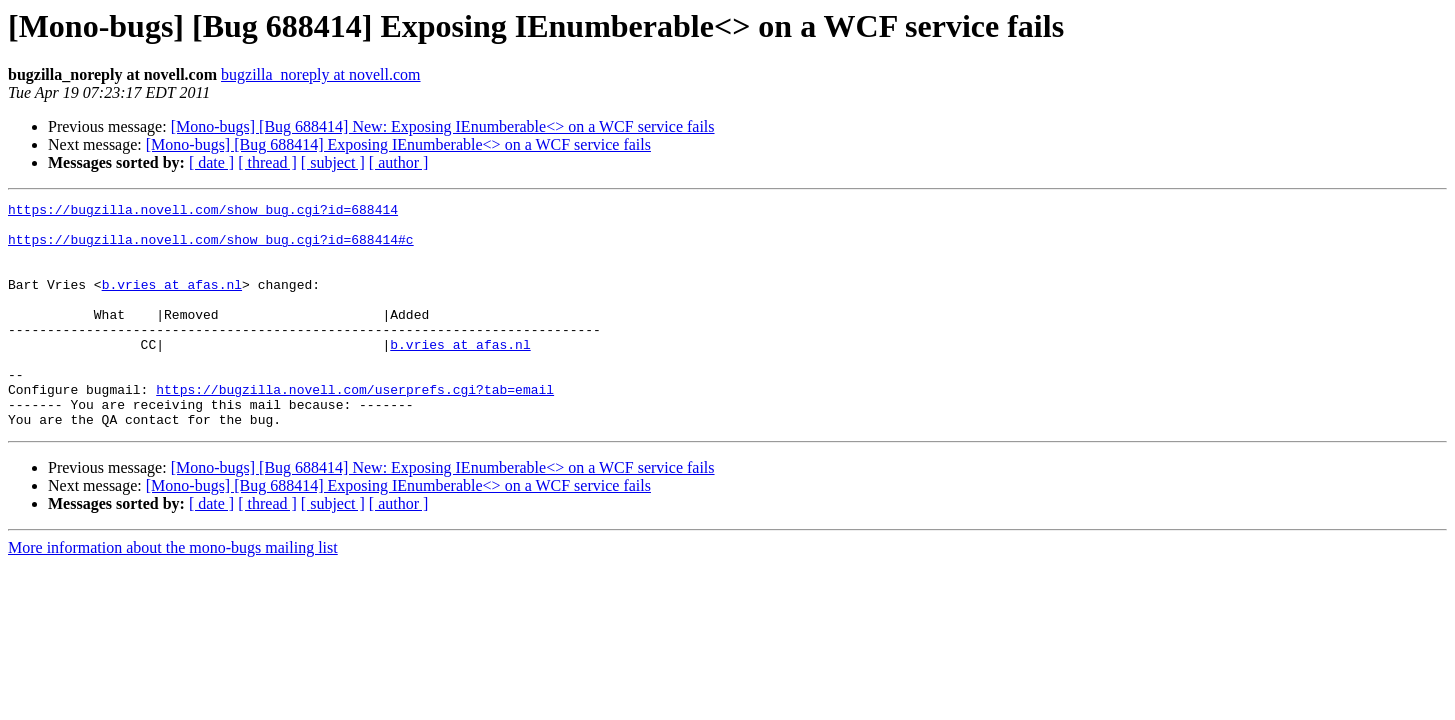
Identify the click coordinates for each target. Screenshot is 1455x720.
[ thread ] (267, 162)
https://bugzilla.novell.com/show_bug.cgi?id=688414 (203, 212)
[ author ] (399, 162)
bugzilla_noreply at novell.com (321, 74)
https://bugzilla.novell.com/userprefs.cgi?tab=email (355, 428)
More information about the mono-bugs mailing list (173, 592)
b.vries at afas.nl (172, 302)
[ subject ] (333, 162)
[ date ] (211, 162)
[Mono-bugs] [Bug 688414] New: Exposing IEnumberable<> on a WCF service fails (443, 126)
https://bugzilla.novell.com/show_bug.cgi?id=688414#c (211, 248)
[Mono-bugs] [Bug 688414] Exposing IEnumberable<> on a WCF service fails (398, 144)
